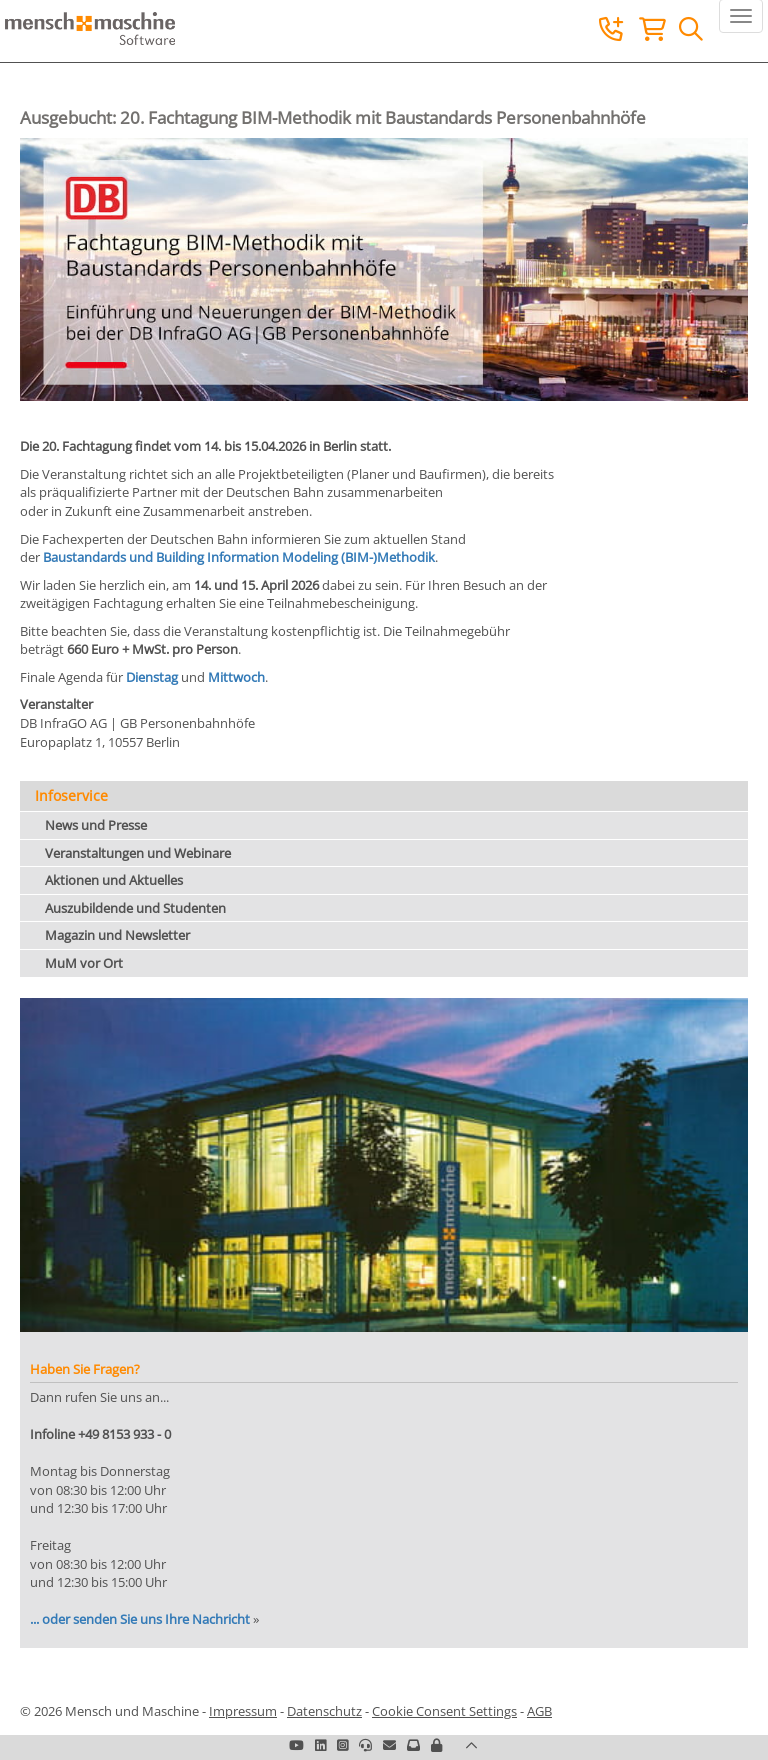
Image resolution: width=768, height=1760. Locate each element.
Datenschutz (324, 1711)
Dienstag (152, 677)
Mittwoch (236, 677)
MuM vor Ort (84, 963)
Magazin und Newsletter (117, 935)
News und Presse (96, 825)
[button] (436, 1745)
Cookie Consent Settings (444, 1711)
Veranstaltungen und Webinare (138, 853)
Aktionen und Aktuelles (114, 880)
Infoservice (71, 795)
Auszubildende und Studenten (135, 908)
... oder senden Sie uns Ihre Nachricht (140, 1619)
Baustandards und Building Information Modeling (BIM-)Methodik (239, 557)
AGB (539, 1711)
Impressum (243, 1711)
